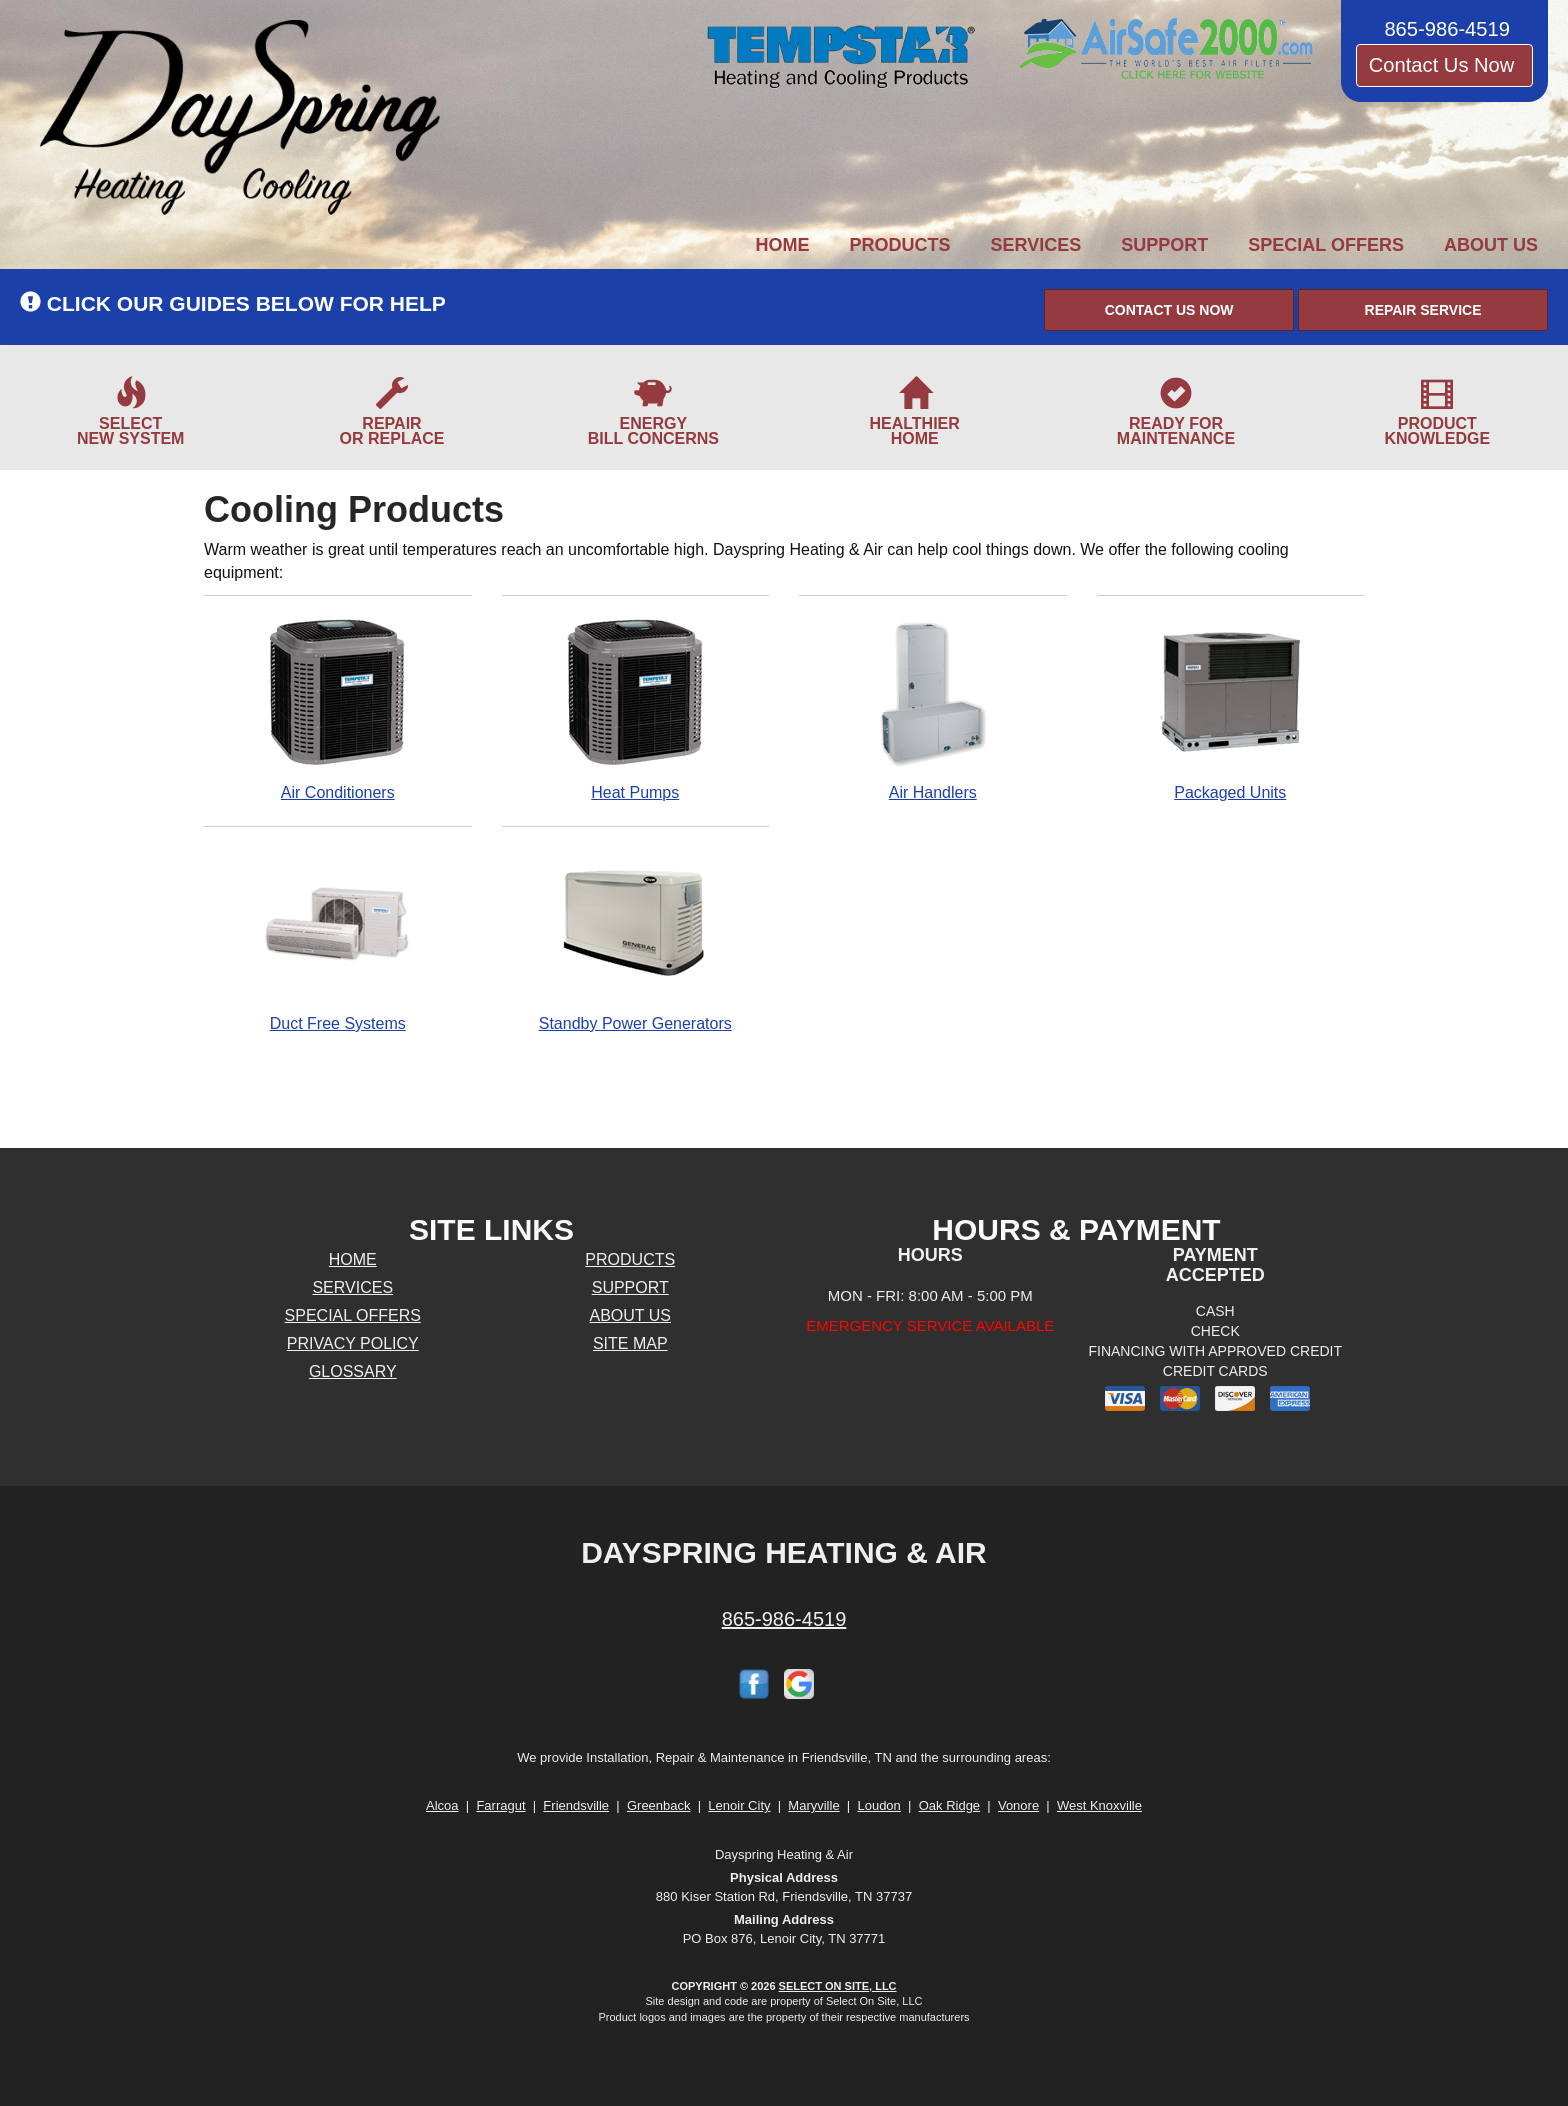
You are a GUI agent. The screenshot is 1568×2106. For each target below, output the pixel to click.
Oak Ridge (949, 1805)
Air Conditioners (338, 708)
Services (1036, 245)
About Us (1491, 245)
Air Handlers (933, 708)
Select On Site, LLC (838, 1986)
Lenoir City (739, 1805)
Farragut (500, 1805)
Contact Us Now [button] (1444, 65)
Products (900, 245)
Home (783, 245)
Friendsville (576, 1805)
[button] (1169, 310)
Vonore (1018, 1805)
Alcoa (442, 1805)
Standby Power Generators (636, 939)
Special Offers (1326, 245)
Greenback (659, 1805)
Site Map (630, 1343)
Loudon (878, 1805)
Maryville (813, 1805)
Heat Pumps (636, 708)
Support (1164, 245)
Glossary (353, 1371)
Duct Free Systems (338, 939)
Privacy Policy (353, 1343)
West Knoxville (1099, 1805)
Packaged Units (1231, 708)
